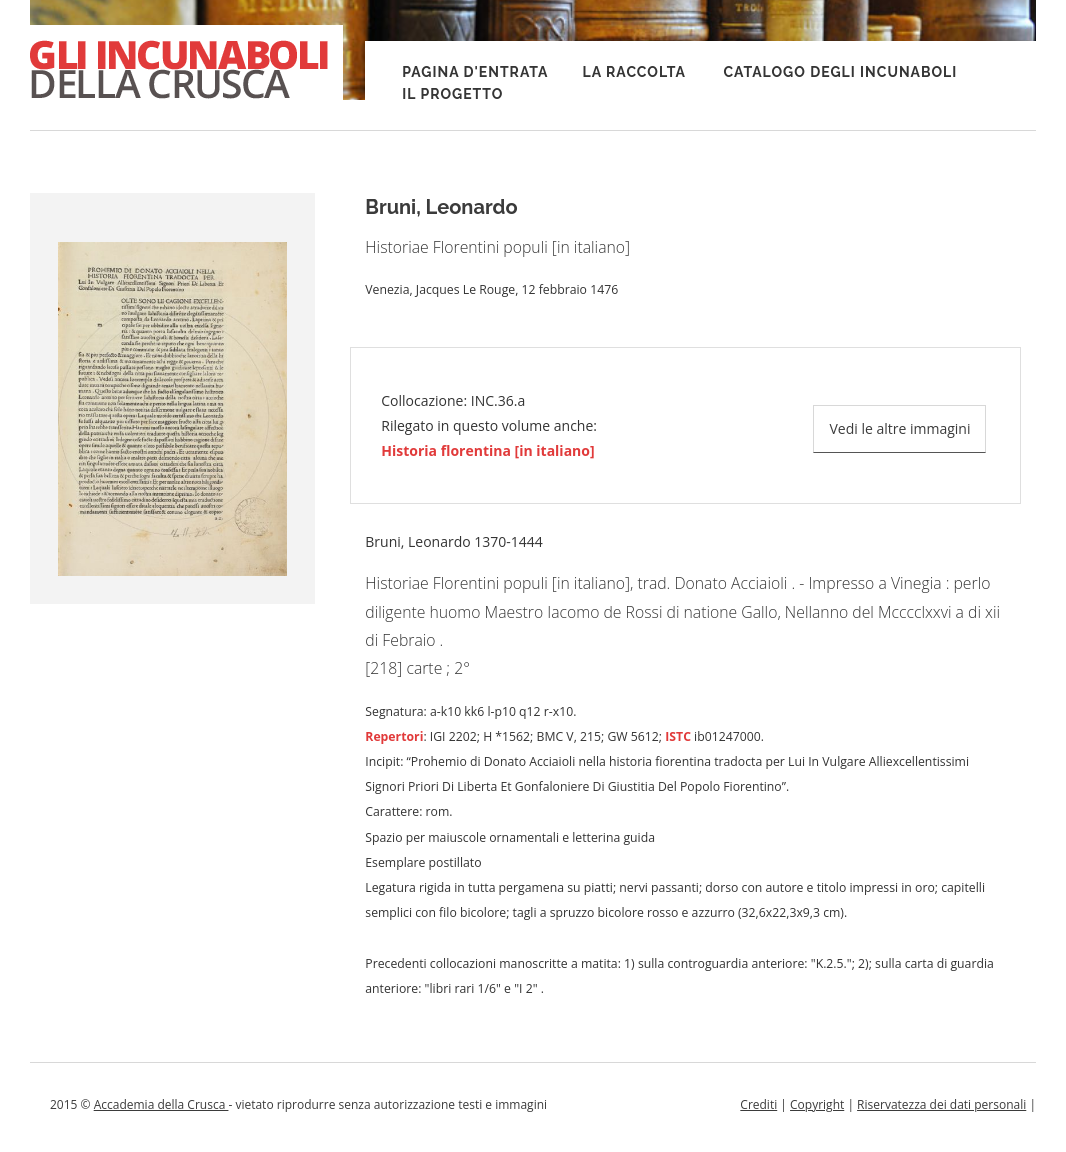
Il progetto (452, 94)
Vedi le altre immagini (899, 428)
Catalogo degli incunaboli (840, 72)
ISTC (678, 736)
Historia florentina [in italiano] (487, 450)
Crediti (758, 1104)
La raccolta (634, 72)
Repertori (394, 736)
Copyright (817, 1104)
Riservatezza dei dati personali (941, 1104)
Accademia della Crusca (161, 1104)
